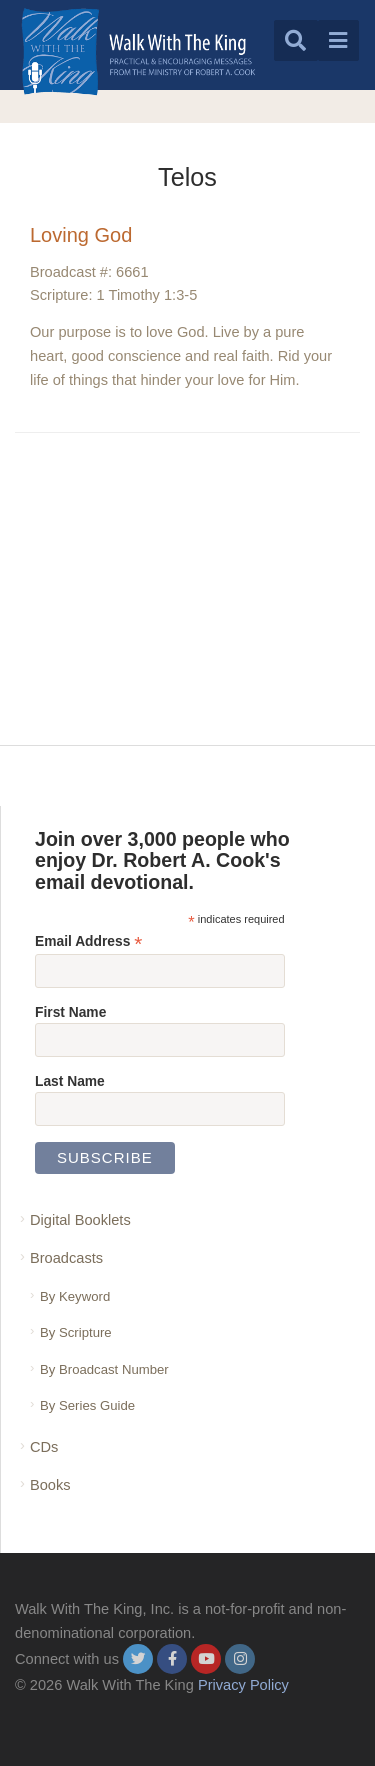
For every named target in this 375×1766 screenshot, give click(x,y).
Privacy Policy (243, 1685)
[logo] (138, 51)
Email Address (88, 941)
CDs (44, 1447)
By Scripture (76, 1332)
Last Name (70, 1081)
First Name (70, 1012)
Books (50, 1485)
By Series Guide (87, 1405)
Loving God (81, 235)
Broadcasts (66, 1258)
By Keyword (75, 1296)
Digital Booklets (80, 1220)
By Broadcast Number (104, 1369)
